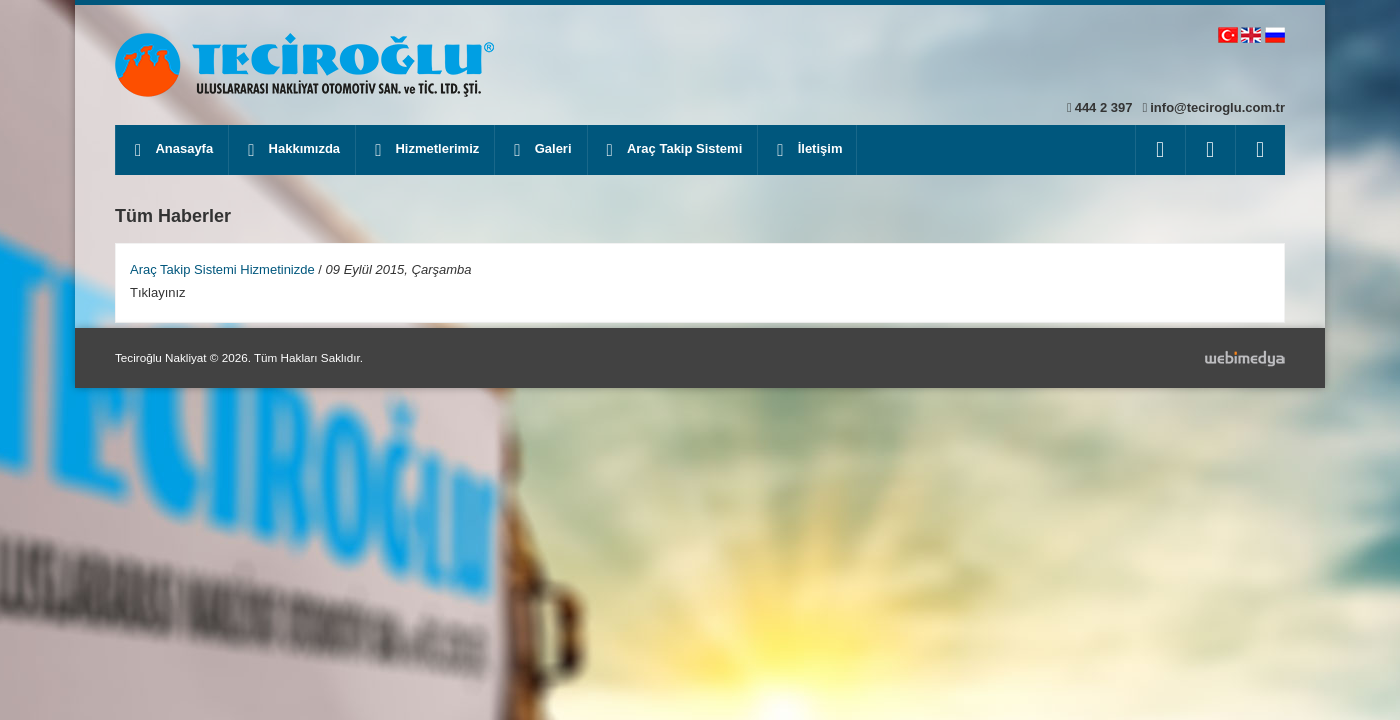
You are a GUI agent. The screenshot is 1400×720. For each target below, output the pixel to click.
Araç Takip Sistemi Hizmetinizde (222, 269)
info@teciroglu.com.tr (1217, 107)
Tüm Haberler (173, 216)
